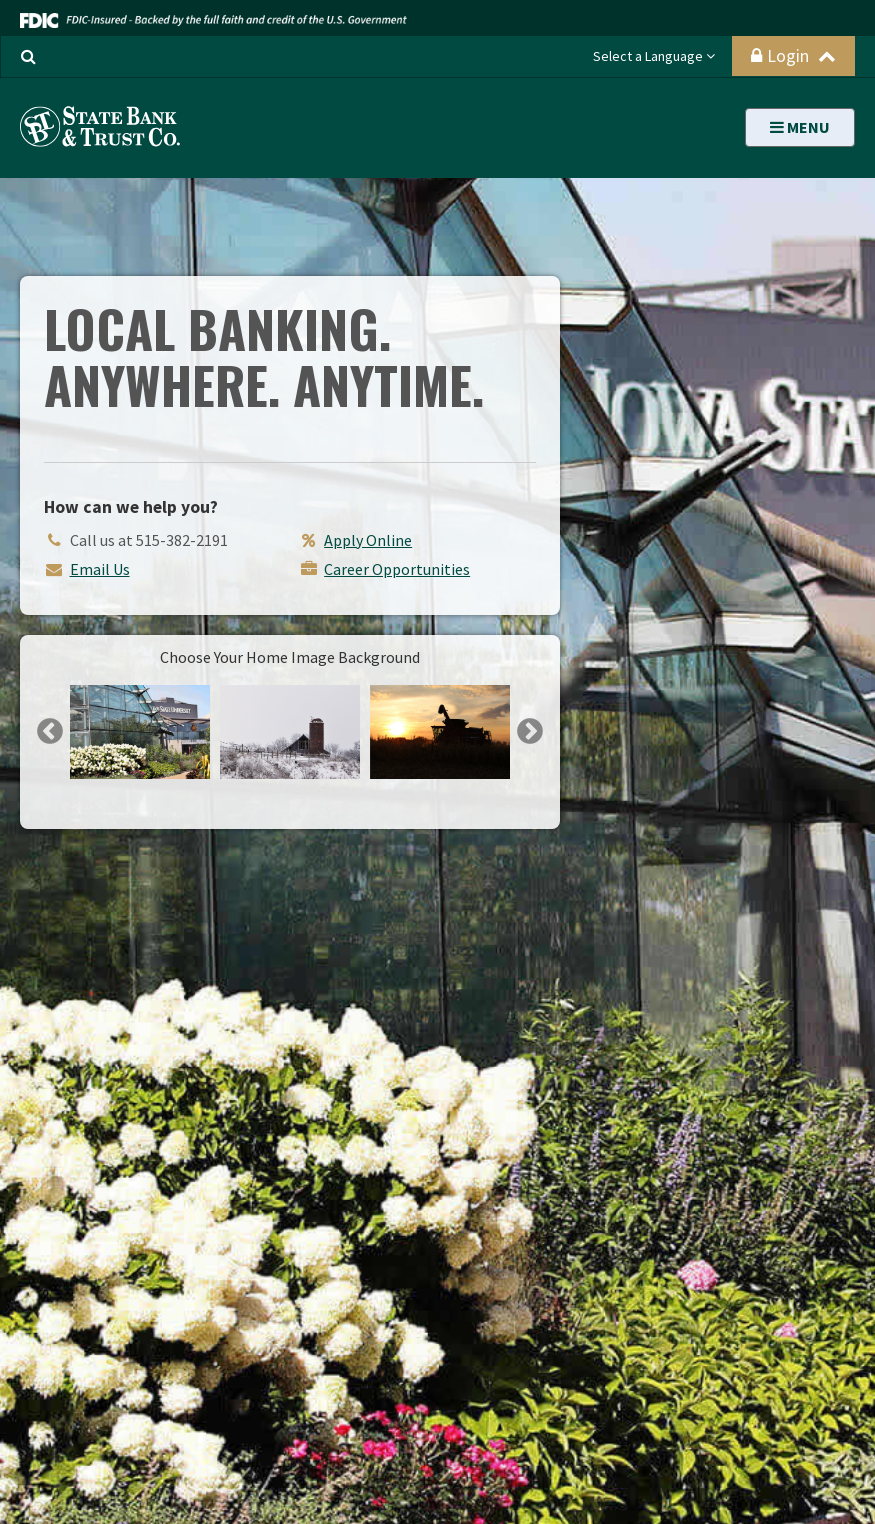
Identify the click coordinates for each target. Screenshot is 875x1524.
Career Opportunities (397, 569)
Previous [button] (50, 732)
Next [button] (530, 732)
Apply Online (368, 540)
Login (793, 56)
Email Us (100, 569)
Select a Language (654, 56)
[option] (140, 732)
